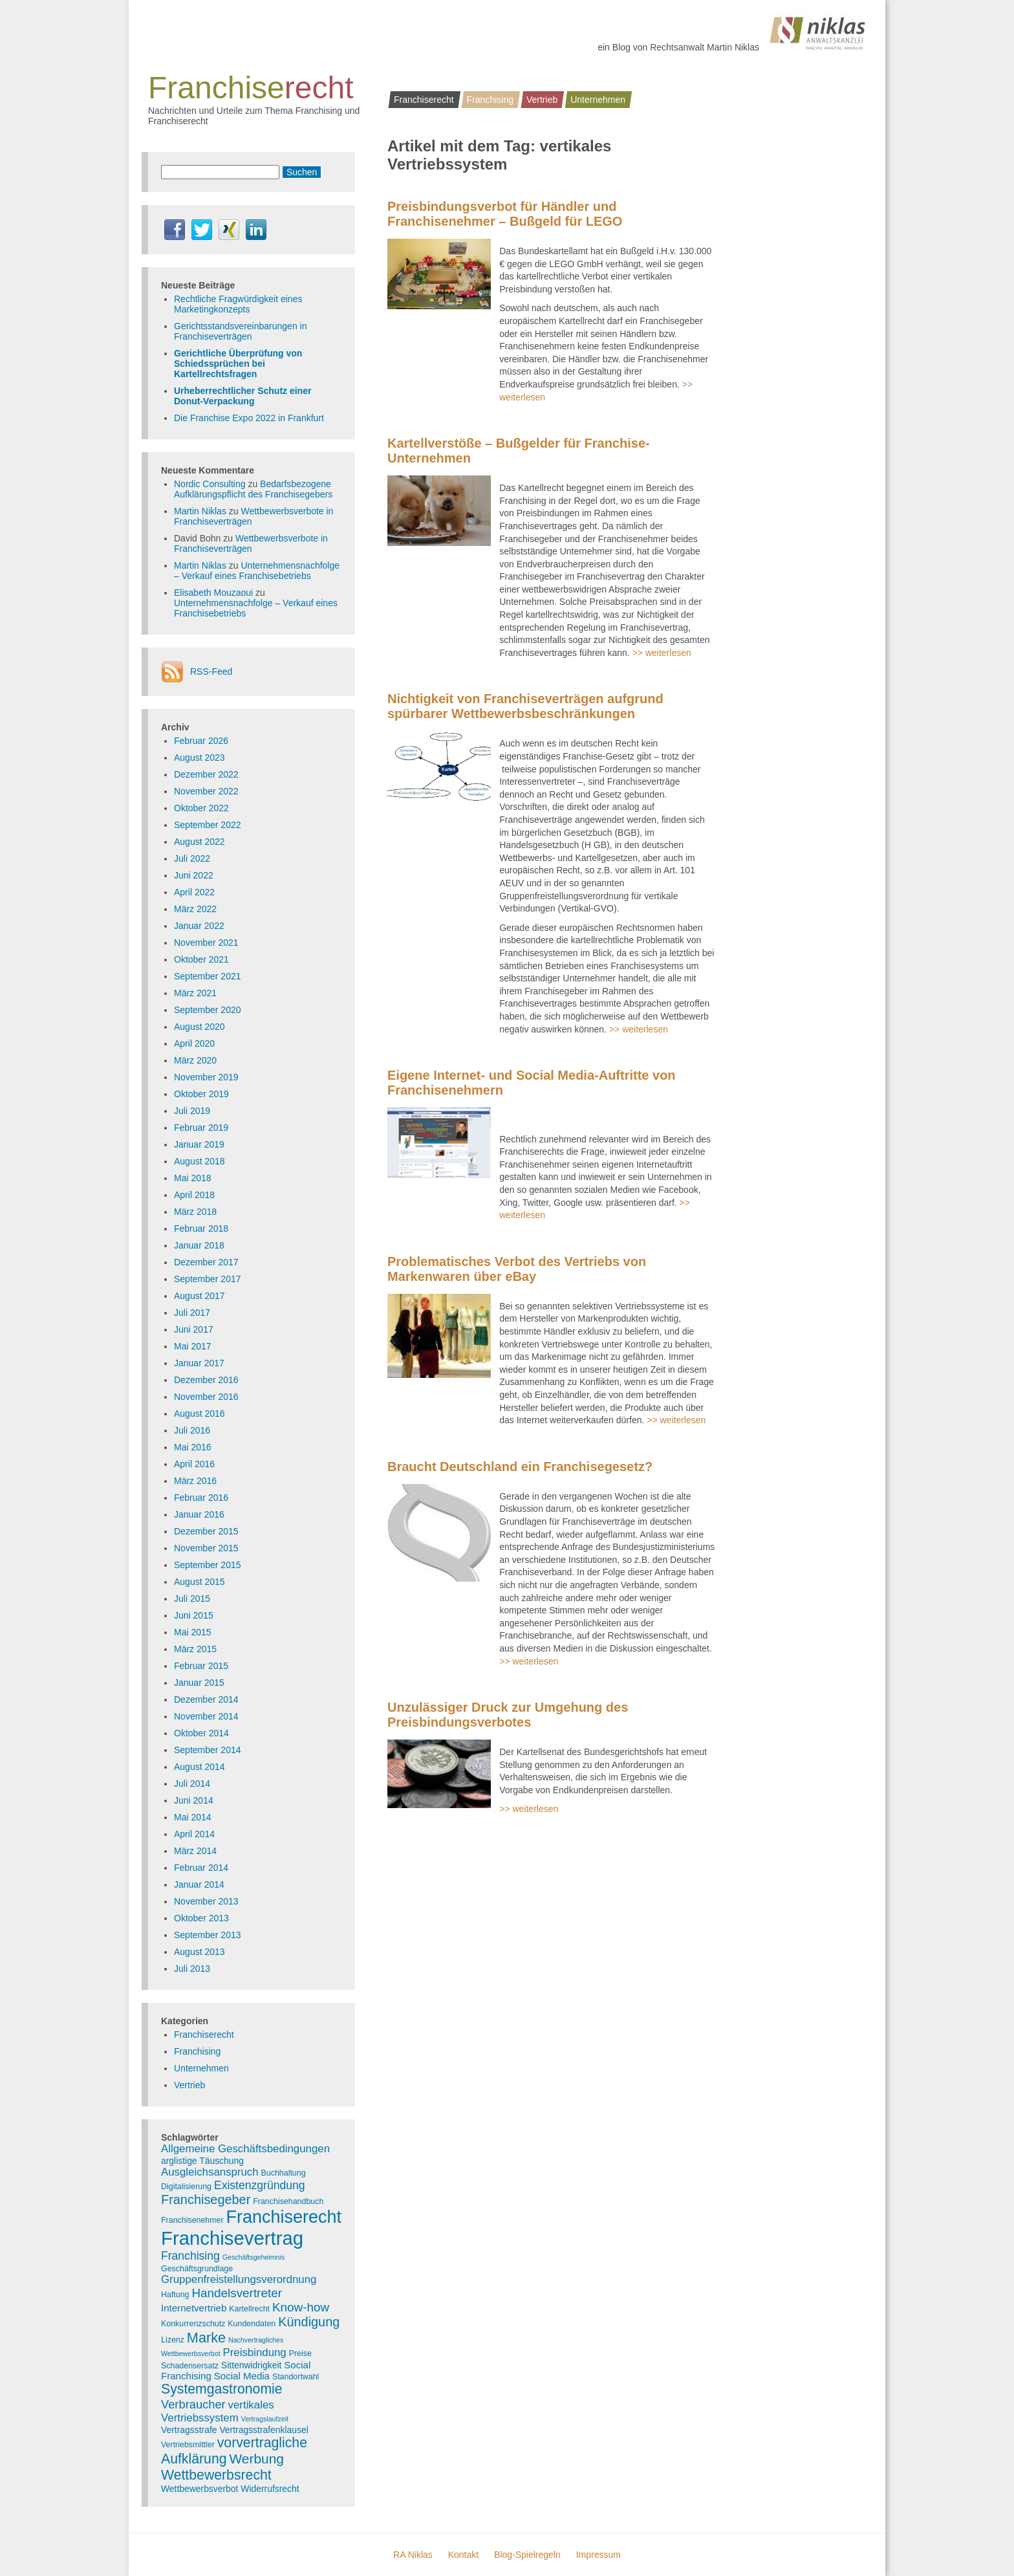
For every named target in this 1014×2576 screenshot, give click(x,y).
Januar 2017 (199, 1363)
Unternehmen (597, 99)
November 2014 (206, 1716)
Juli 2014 (192, 1783)
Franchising (490, 99)
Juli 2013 (192, 1968)
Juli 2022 (192, 858)
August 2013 (199, 1952)
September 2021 (207, 976)
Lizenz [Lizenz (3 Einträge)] (172, 2339)
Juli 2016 (192, 1430)
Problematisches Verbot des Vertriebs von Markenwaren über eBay (516, 1268)
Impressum (598, 2554)
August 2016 (199, 1413)
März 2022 (195, 909)
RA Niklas (413, 2554)
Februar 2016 (201, 1497)
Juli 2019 (192, 1111)
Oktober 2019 (201, 1094)
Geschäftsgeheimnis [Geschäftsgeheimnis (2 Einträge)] (253, 2257)
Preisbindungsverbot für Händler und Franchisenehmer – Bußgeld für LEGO (504, 213)
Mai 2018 (192, 1178)
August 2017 (199, 1296)
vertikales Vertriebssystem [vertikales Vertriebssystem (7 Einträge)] (217, 2411)
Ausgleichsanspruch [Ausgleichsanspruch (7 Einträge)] (210, 2172)
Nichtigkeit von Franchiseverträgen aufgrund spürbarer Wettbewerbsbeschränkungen (525, 706)
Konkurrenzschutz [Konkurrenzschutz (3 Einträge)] (193, 2323)
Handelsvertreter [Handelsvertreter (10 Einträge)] (236, 2293)
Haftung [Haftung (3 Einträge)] (175, 2294)
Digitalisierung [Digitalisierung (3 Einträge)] (186, 2186)
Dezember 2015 (206, 1531)
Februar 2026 (201, 741)
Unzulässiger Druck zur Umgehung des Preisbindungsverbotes (507, 1714)
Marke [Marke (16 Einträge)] (206, 2338)
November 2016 (206, 1397)
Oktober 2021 (201, 959)
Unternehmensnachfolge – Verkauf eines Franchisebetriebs (257, 570)
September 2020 (207, 1010)
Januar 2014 (199, 1884)
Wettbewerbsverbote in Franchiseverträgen (251, 543)
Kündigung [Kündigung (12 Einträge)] (309, 2322)
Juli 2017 (192, 1312)
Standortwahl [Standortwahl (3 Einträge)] (295, 2376)
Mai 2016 (192, 1447)
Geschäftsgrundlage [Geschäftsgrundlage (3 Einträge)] (197, 2268)
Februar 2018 (201, 1228)
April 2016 (194, 1464)
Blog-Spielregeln (527, 2554)
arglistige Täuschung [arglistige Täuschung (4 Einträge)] (202, 2161)
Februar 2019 (201, 1127)
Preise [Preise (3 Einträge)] (300, 2353)
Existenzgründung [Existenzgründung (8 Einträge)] (259, 2185)
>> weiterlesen (661, 653)
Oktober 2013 (201, 1918)
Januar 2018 (199, 1245)
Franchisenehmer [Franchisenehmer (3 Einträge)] (192, 2220)
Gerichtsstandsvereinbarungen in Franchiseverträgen (240, 331)
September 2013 (207, 1935)
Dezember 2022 (206, 774)
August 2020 (199, 1026)
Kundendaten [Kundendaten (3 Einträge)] (251, 2323)
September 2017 (207, 1279)
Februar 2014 (201, 1867)
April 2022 (194, 892)
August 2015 (199, 1582)
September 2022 (207, 825)
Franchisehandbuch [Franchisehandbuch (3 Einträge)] (288, 2201)
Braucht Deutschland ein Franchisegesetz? (520, 1466)
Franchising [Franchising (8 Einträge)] (190, 2255)
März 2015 (195, 1649)
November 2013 (206, 1901)
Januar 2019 (199, 1144)
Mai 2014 (192, 1817)
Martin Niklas (200, 511)
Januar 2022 (199, 926)
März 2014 (195, 1851)
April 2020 (194, 1043)
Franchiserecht (424, 99)
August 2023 (199, 757)
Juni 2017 (193, 1329)
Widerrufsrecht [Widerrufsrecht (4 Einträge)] (270, 2488)
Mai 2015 (192, 1632)
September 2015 (207, 1565)
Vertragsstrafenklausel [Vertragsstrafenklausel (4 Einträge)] (263, 2430)
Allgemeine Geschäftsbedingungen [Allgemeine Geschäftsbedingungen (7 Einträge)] (245, 2149)
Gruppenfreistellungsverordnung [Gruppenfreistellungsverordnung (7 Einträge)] (238, 2279)
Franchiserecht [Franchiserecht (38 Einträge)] (283, 2217)
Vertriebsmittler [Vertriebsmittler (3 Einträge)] (188, 2444)
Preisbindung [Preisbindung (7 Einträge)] (254, 2352)
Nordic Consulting (210, 484)
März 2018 (195, 1211)
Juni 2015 (193, 1615)
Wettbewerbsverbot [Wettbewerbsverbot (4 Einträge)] (199, 2488)
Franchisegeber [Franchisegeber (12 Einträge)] (205, 2199)
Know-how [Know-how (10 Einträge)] (300, 2307)
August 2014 (199, 1767)
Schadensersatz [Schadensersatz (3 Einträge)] (190, 2365)
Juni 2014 (193, 1800)
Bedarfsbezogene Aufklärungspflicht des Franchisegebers (253, 489)
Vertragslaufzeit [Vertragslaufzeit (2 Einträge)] (264, 2419)
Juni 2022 (193, 875)
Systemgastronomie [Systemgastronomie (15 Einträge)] (222, 2389)
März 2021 (195, 993)
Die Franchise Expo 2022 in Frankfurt (249, 418)
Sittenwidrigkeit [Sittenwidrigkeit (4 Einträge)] (251, 2365)
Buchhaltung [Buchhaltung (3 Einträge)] (283, 2173)
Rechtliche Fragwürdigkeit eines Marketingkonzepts (238, 304)
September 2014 (207, 1750)
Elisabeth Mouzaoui (213, 592)
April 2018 (194, 1195)
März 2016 (195, 1481)
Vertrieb (541, 99)
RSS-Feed (211, 671)
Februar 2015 (201, 1666)
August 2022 (199, 841)
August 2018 (199, 1161)
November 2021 (206, 942)
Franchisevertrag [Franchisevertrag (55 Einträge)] (232, 2238)
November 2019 (206, 1077)
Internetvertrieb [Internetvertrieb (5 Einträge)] (193, 2307)
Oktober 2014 (201, 1733)
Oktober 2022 (201, 808)
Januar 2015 (199, 1682)
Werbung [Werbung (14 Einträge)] (256, 2458)
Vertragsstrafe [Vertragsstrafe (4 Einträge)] (189, 2430)
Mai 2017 (192, 1346)
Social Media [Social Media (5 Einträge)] (242, 2375)
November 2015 (206, 1548)
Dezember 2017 (206, 1262)
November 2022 (206, 791)
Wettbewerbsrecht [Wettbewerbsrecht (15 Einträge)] (216, 2475)
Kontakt (463, 2554)
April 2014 (194, 1834)
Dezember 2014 (206, 1699)
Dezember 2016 (206, 1380)
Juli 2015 (192, 1598)
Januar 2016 (199, 1514)
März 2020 (195, 1060)
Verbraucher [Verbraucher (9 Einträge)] (193, 2404)
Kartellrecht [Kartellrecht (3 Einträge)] (249, 2308)
